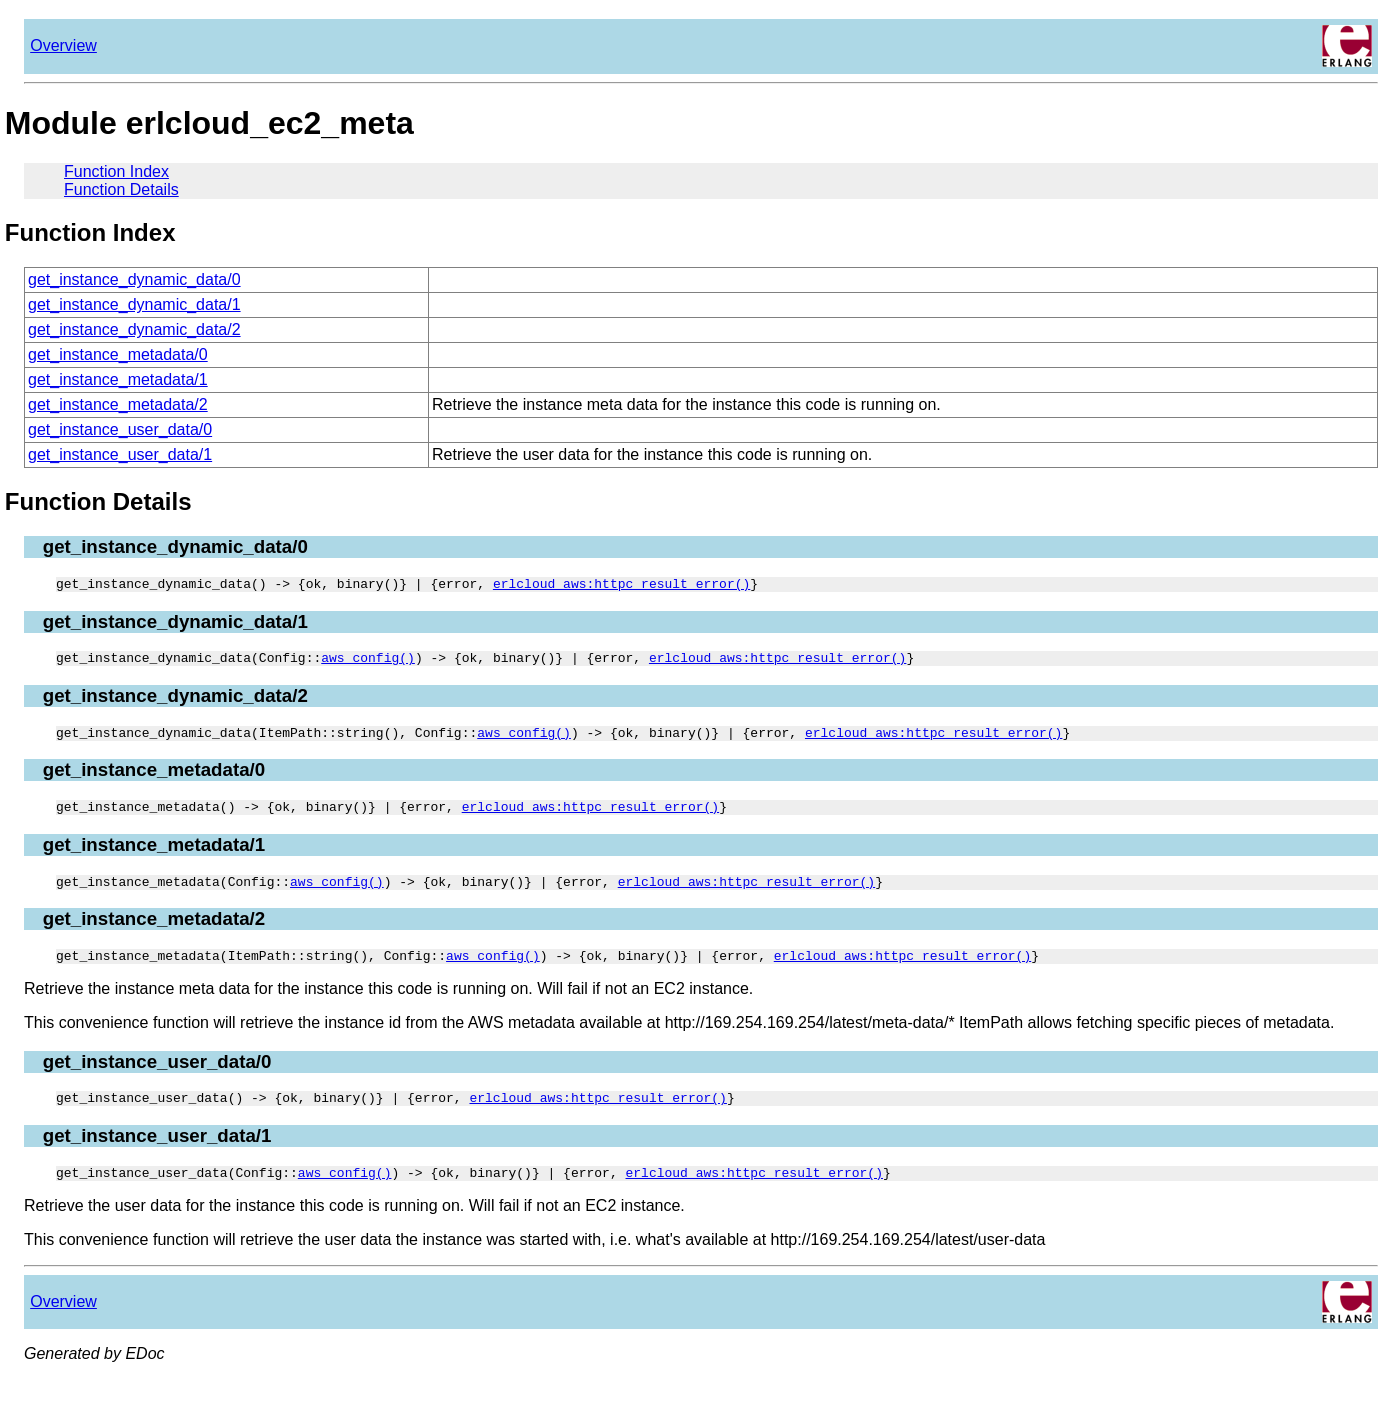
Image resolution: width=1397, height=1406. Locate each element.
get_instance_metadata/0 (118, 354)
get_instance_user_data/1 (120, 454)
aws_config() (368, 663)
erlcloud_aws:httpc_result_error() (621, 586)
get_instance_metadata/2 (118, 404)
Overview (63, 45)
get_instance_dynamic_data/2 (134, 329)
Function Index (116, 171)
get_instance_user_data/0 (120, 429)
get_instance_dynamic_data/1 (134, 304)
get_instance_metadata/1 (118, 379)
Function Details (121, 189)
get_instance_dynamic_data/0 (134, 279)
